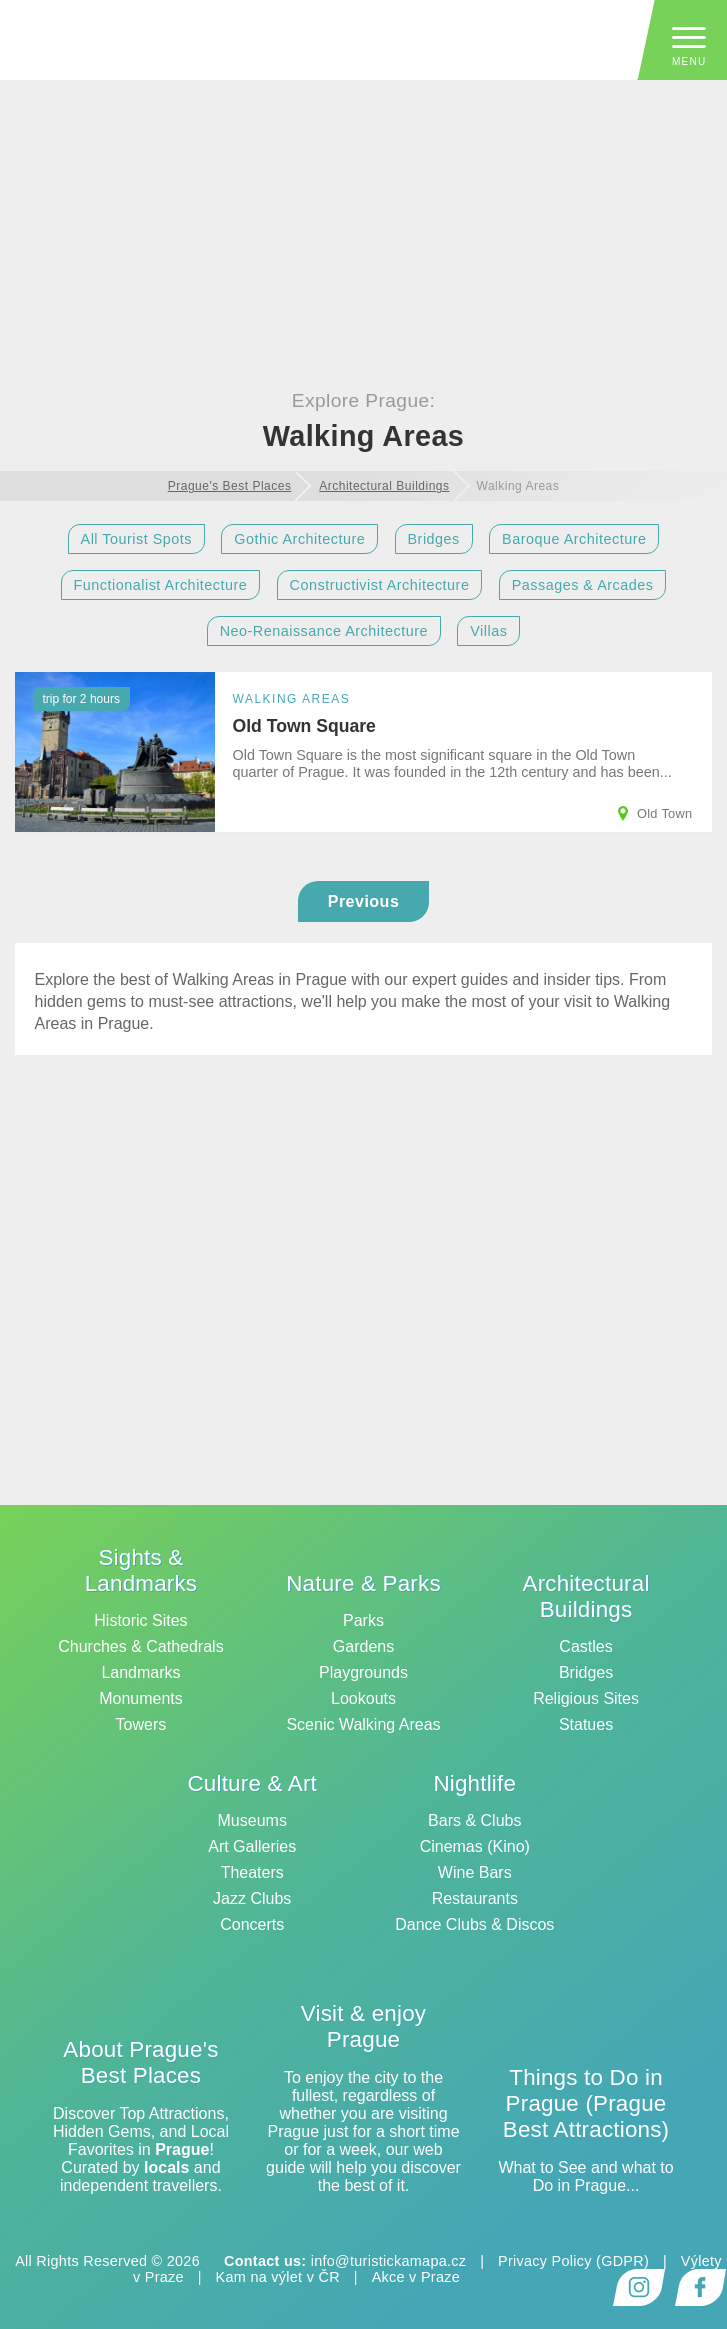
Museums (252, 1820)
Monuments (141, 1698)
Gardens (363, 1646)
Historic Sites (140, 1620)
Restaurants (475, 1898)
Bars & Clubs (474, 1820)
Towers (141, 1724)
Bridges (434, 539)
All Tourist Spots (136, 539)
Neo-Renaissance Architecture (324, 631)
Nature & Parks (363, 1583)
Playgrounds (363, 1672)
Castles (585, 1646)
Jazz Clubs (252, 1898)
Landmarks (140, 1672)
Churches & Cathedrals (140, 1646)
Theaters (252, 1872)
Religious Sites (586, 1698)
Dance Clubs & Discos (474, 1924)
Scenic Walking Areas (363, 1724)
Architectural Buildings (586, 1596)
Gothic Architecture (299, 539)
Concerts (252, 1924)
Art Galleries (252, 1846)
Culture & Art (252, 1783)
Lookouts (363, 1698)
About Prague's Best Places (140, 2062)
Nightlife (474, 1783)
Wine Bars (475, 1872)
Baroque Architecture (574, 539)
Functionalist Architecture (161, 585)
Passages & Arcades (583, 585)
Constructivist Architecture (380, 585)
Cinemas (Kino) (475, 1846)
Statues (586, 1724)
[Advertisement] (363, 151)
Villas (488, 631)
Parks (363, 1620)
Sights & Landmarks (141, 1570)
